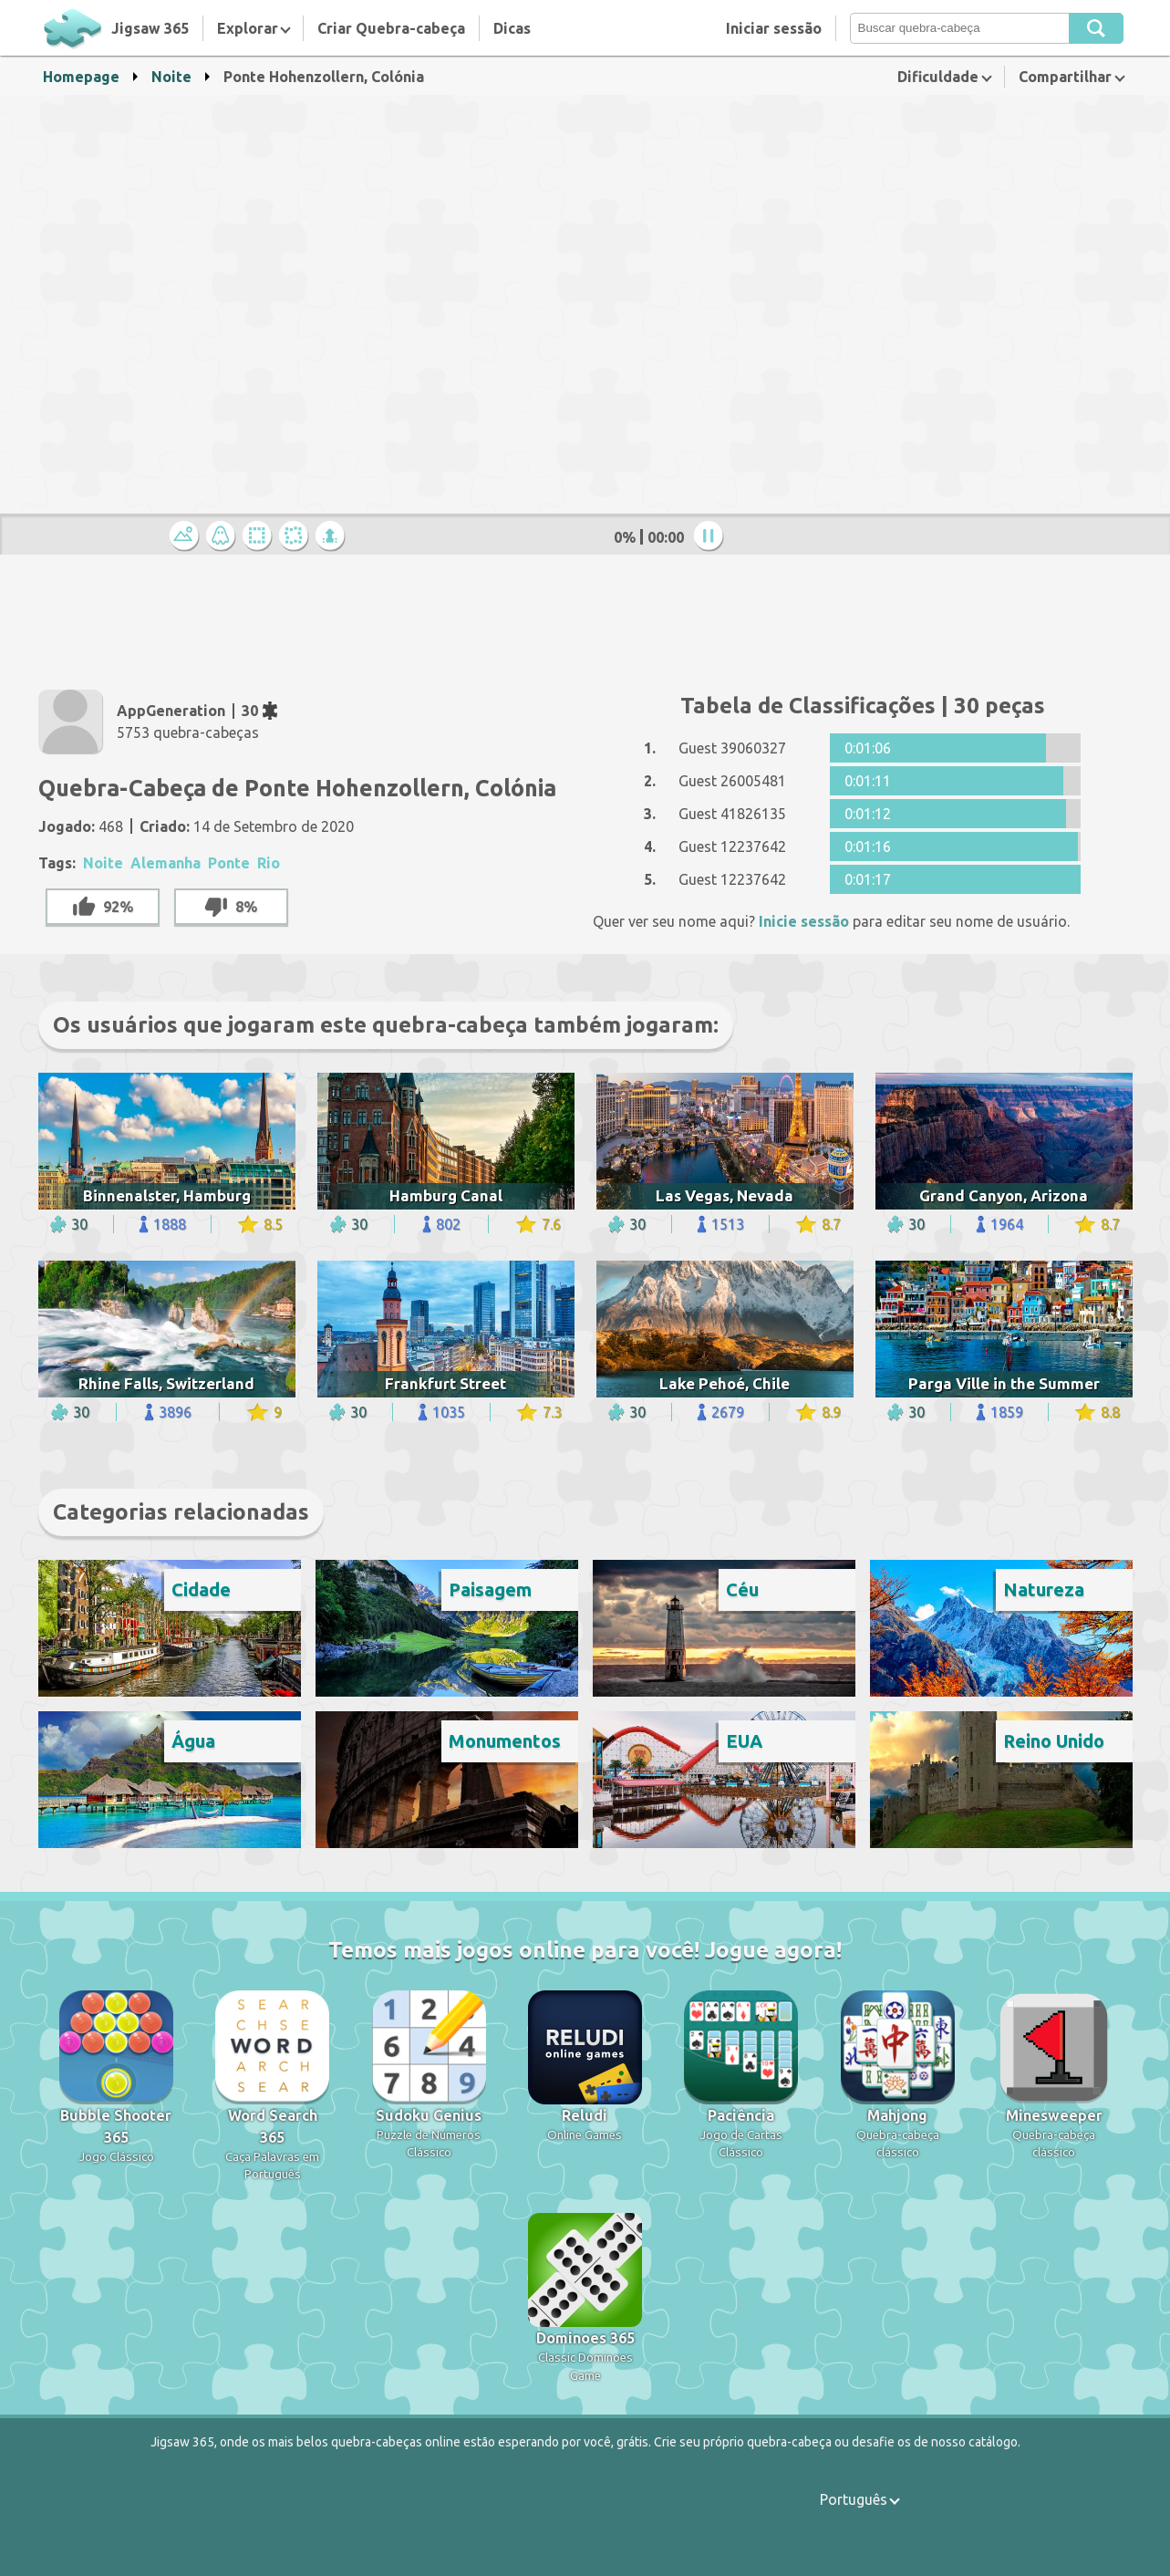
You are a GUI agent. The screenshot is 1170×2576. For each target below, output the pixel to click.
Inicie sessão (804, 921)
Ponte (229, 863)
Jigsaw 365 (150, 28)
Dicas (512, 28)
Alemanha (165, 863)
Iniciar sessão (774, 28)
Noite (171, 76)
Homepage (81, 76)
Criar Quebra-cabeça (391, 28)
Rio (268, 863)
